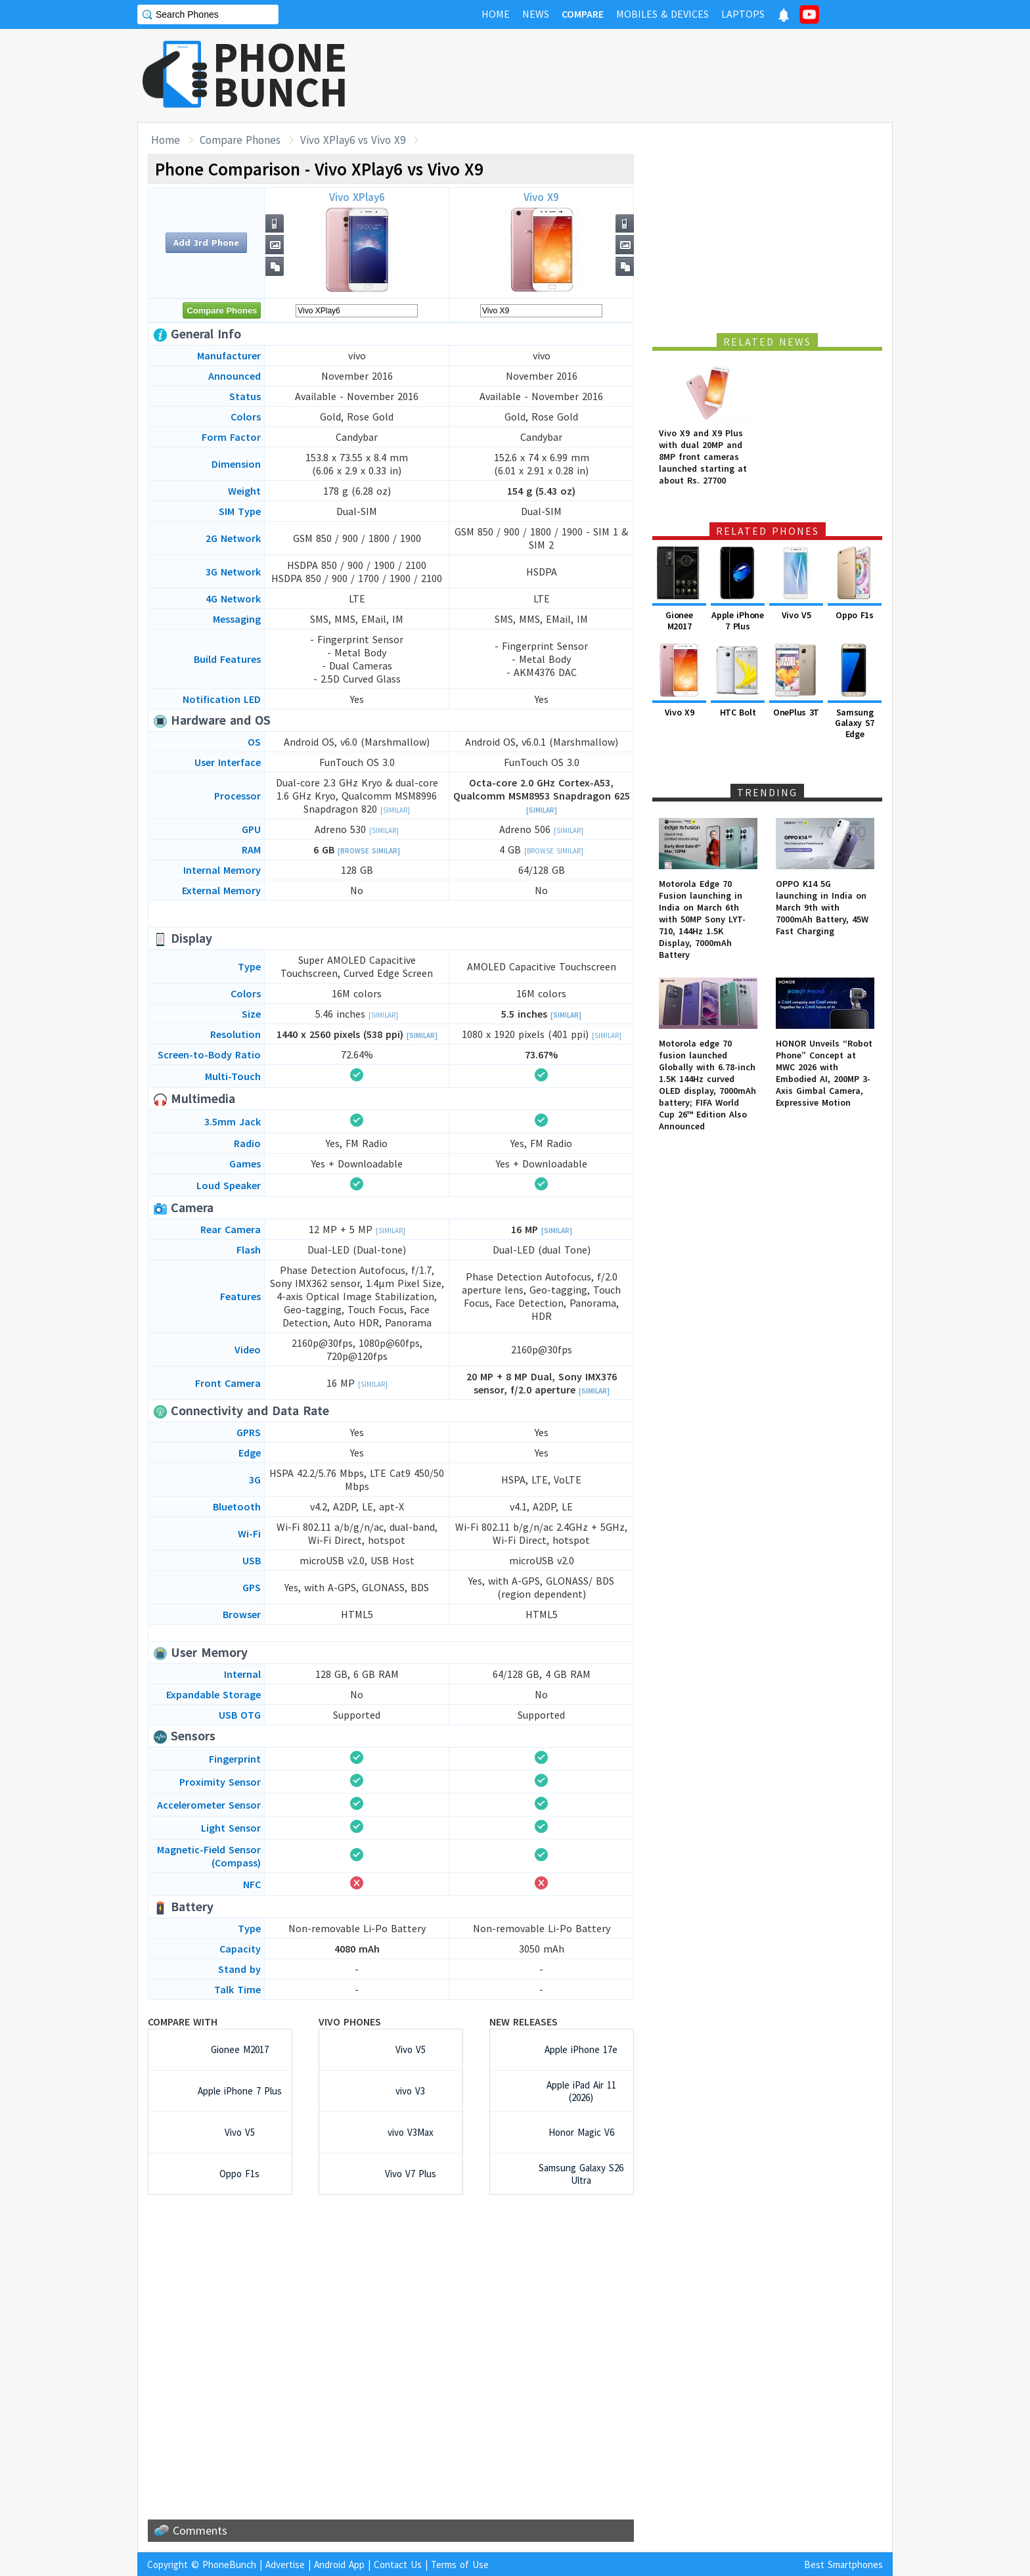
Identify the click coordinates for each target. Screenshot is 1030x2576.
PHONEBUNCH (280, 74)
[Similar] (395, 810)
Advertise (285, 2564)
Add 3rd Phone (206, 242)
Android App (339, 2564)
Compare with (182, 2021)
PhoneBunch (229, 2564)
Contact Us (398, 2564)
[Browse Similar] (369, 850)
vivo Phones (350, 2021)
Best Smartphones (843, 2564)
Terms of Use (460, 2564)
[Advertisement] (653, 75)
